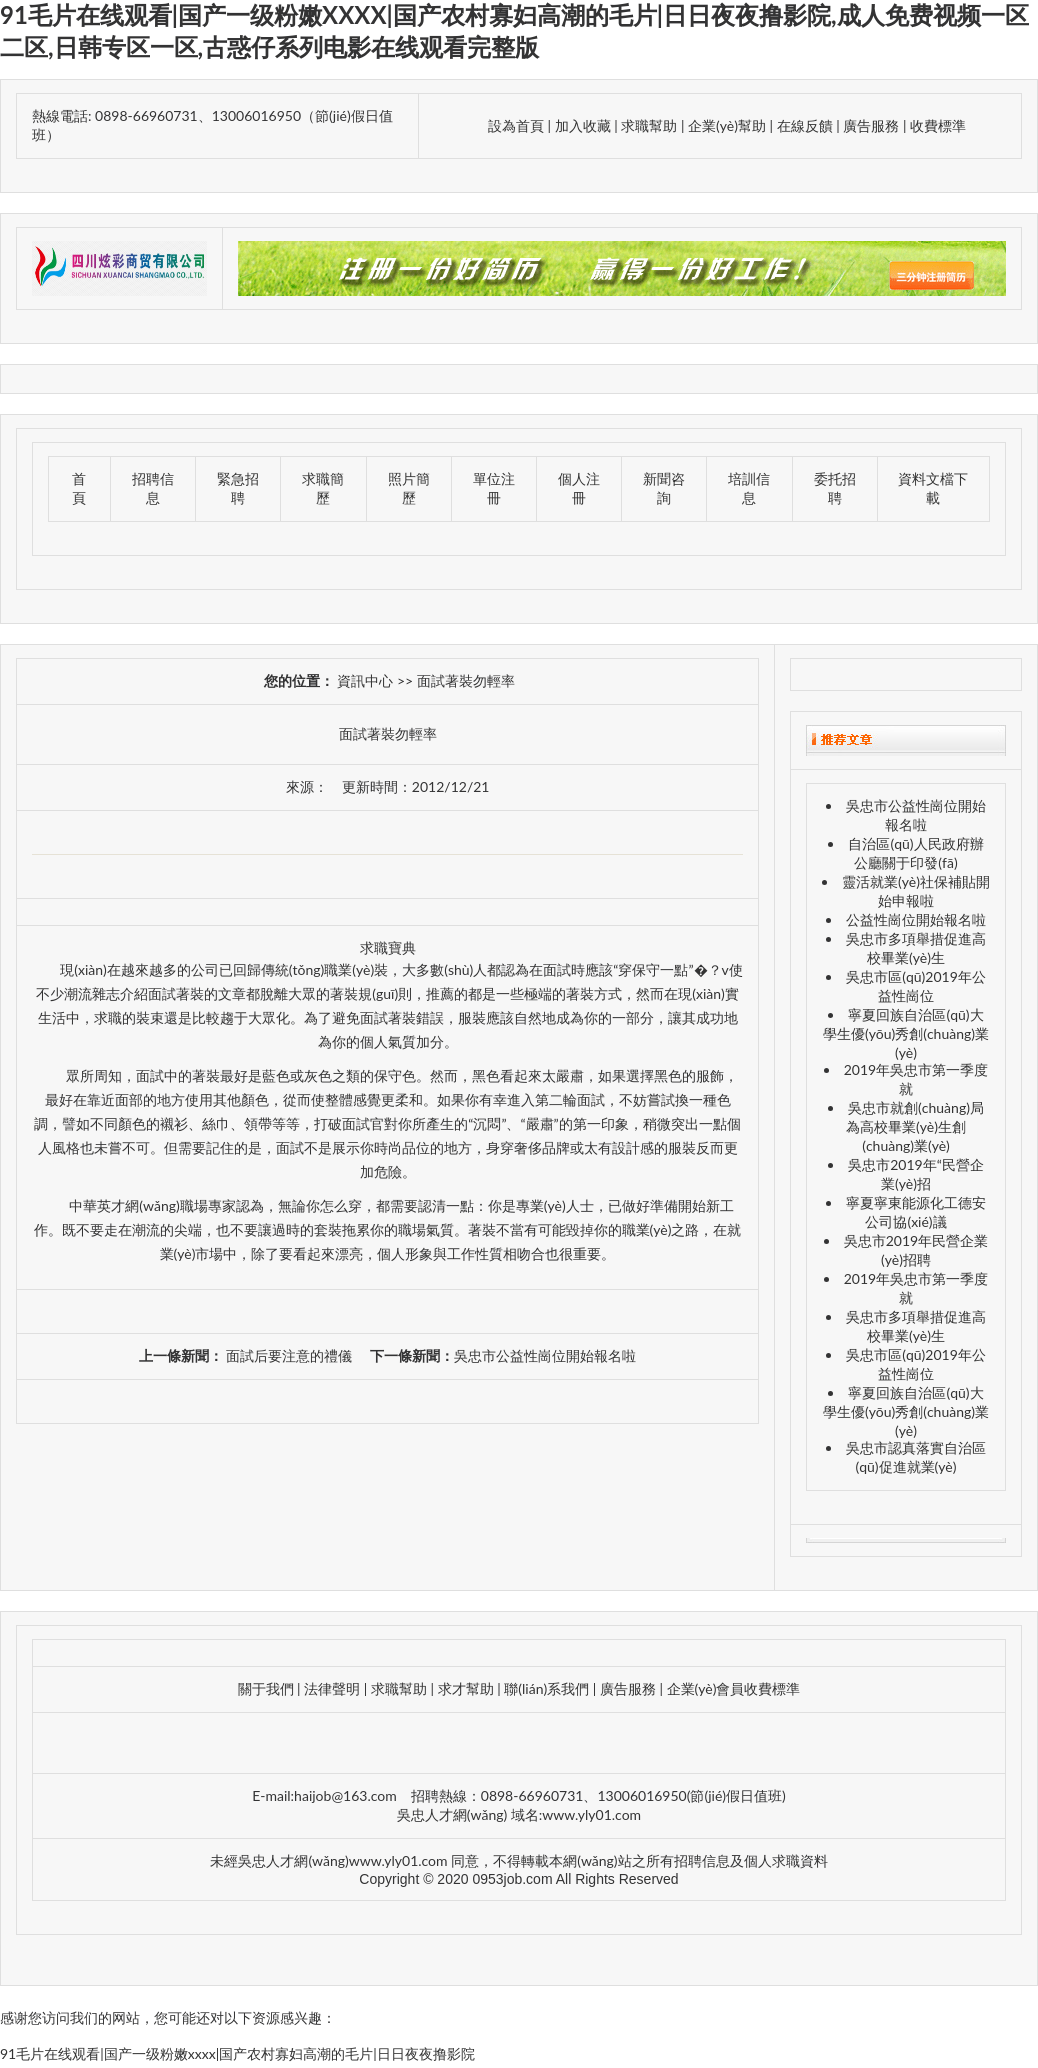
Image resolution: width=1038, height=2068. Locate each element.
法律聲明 (332, 1688)
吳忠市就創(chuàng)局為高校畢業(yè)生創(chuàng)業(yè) (915, 1126)
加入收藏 (583, 125)
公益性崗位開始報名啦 (916, 919)
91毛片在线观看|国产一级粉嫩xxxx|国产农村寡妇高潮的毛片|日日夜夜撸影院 (237, 2053)
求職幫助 (649, 125)
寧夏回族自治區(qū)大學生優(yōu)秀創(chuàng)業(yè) (906, 1033)
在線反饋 (805, 125)
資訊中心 (365, 680)
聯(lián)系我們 (546, 1688)
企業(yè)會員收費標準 (734, 1688)
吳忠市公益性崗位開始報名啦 (545, 1355)
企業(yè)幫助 (727, 125)
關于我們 (266, 1688)
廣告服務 (873, 125)
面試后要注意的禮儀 (288, 1355)
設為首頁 (516, 125)
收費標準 (938, 125)
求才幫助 (466, 1688)
